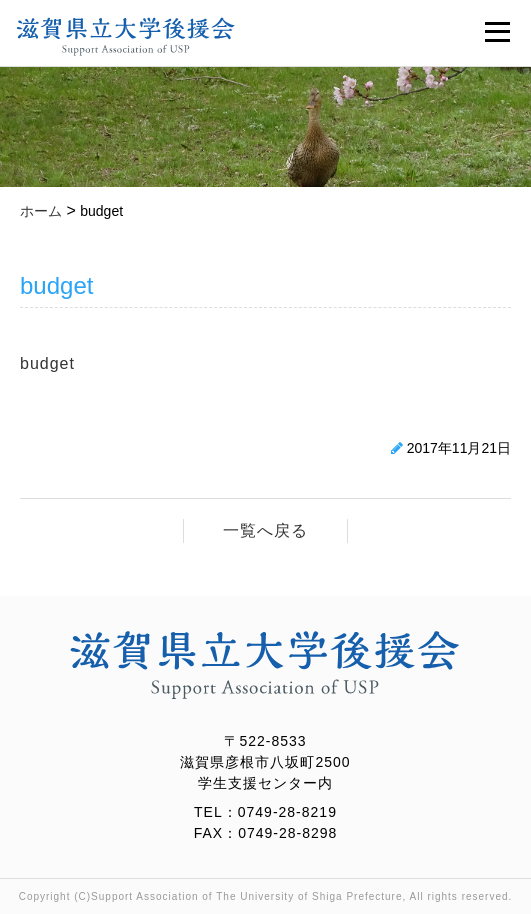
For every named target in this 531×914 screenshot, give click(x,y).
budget (47, 363)
